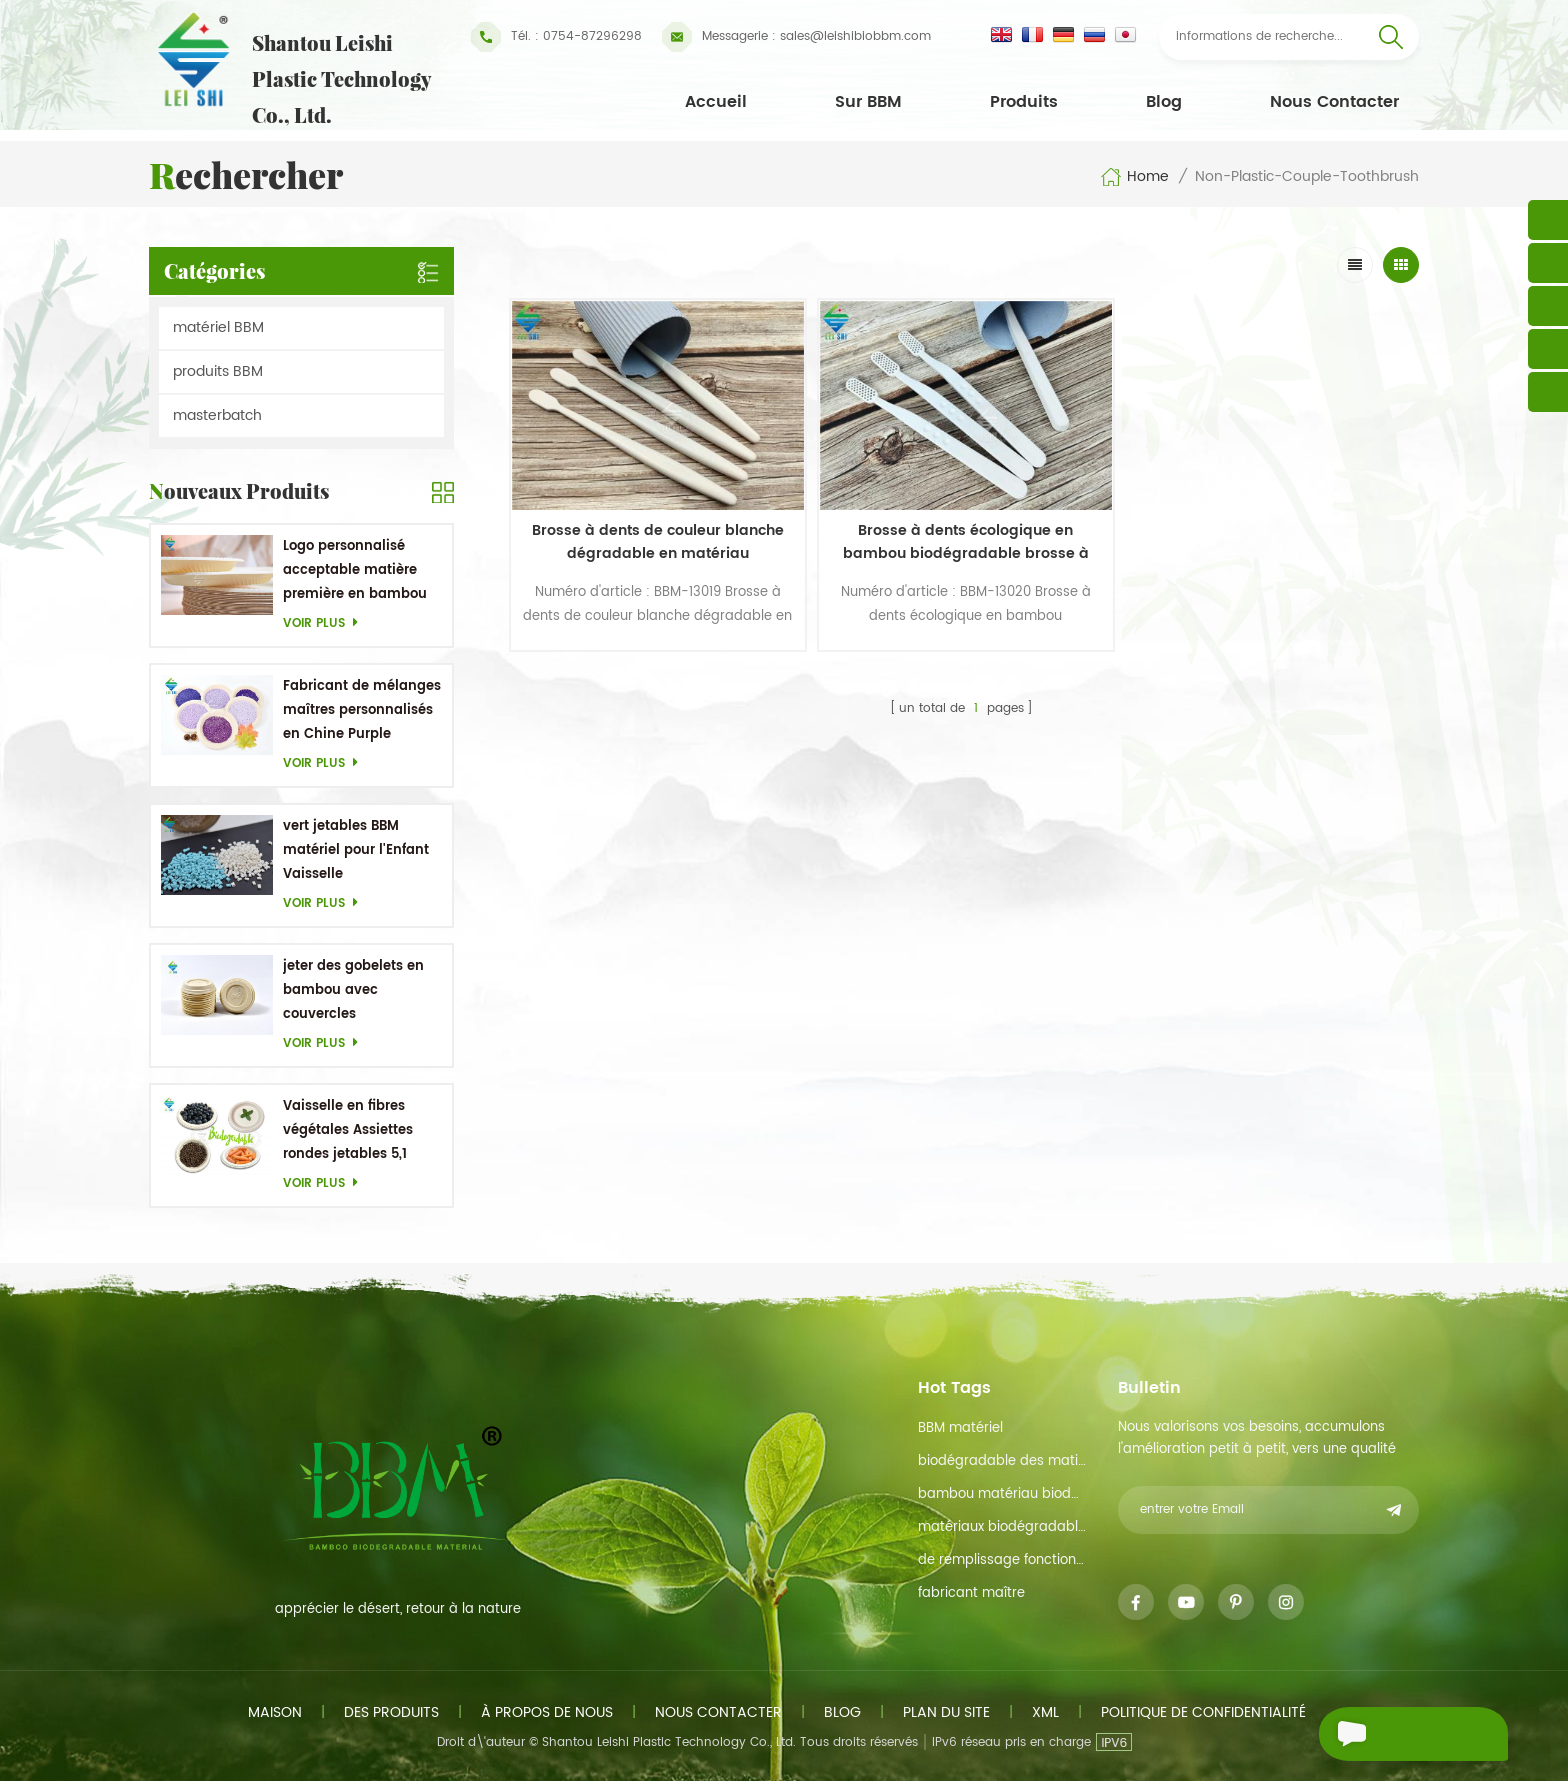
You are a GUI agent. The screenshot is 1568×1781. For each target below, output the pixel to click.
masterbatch (217, 415)
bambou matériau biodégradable (1002, 1494)
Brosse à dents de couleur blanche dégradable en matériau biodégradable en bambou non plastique (618, 487)
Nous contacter (1334, 102)
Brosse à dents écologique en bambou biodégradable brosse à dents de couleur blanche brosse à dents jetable (847, 487)
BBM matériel (960, 1428)
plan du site (946, 1712)
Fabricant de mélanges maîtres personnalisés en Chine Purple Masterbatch (362, 711)
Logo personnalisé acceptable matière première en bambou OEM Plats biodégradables (355, 571)
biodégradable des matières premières (1002, 1461)
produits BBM (218, 371)
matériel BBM (218, 327)
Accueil (716, 102)
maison (275, 1712)
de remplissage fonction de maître (1002, 1560)
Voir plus (326, 623)
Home (1134, 177)
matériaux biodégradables (1002, 1527)
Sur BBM (868, 102)
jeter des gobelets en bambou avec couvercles (353, 990)
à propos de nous (547, 1712)
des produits (391, 1712)
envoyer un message (1377, 1736)
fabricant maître (971, 1593)
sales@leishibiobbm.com (796, 37)
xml (1045, 1712)
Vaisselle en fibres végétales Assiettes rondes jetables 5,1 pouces (348, 1131)
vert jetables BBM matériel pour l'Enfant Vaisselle (356, 850)
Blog (1164, 102)
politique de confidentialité (1203, 1712)
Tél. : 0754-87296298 (556, 37)
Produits (1024, 102)
